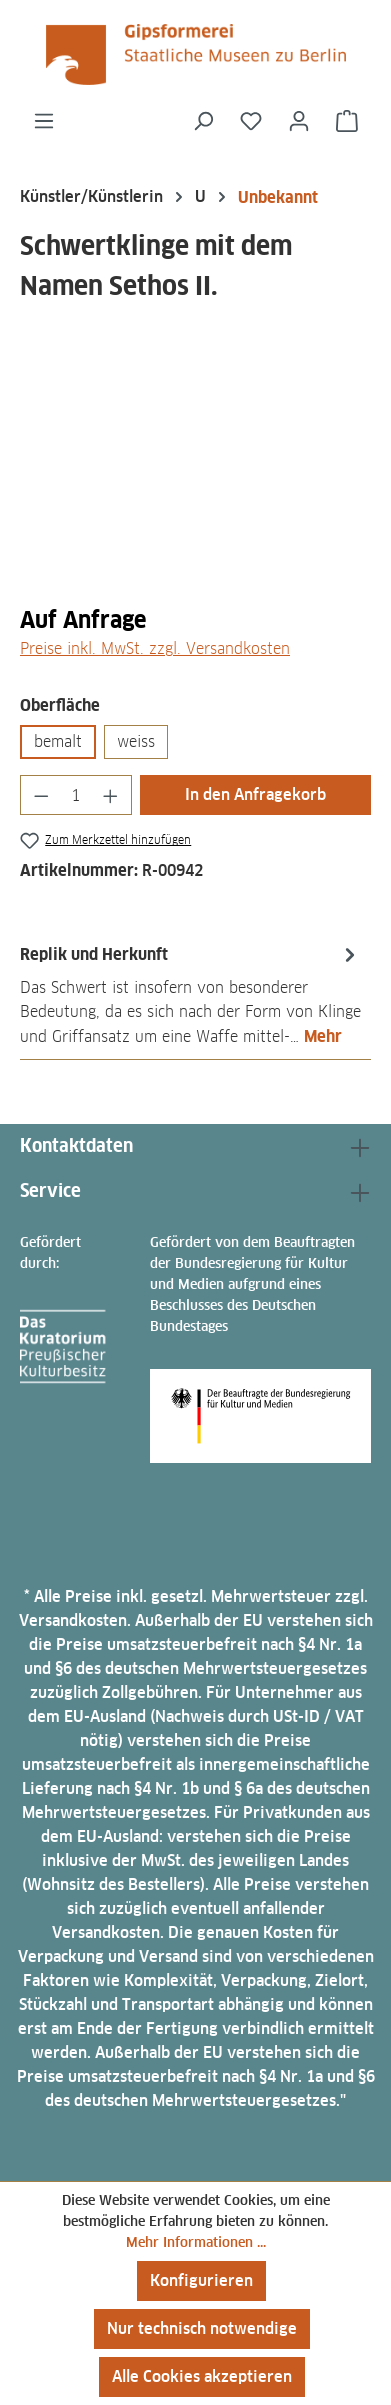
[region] (195, 474)
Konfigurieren (201, 2280)
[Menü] (44, 121)
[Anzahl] (76, 795)
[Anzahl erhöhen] (111, 795)
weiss (136, 741)
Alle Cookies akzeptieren (202, 2376)
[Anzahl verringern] (41, 795)
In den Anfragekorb (255, 794)
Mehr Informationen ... (196, 2242)
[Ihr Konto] (299, 121)
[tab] (190, 994)
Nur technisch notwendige (202, 2328)
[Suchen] (203, 121)
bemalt (58, 741)
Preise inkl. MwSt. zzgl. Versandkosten (155, 648)
